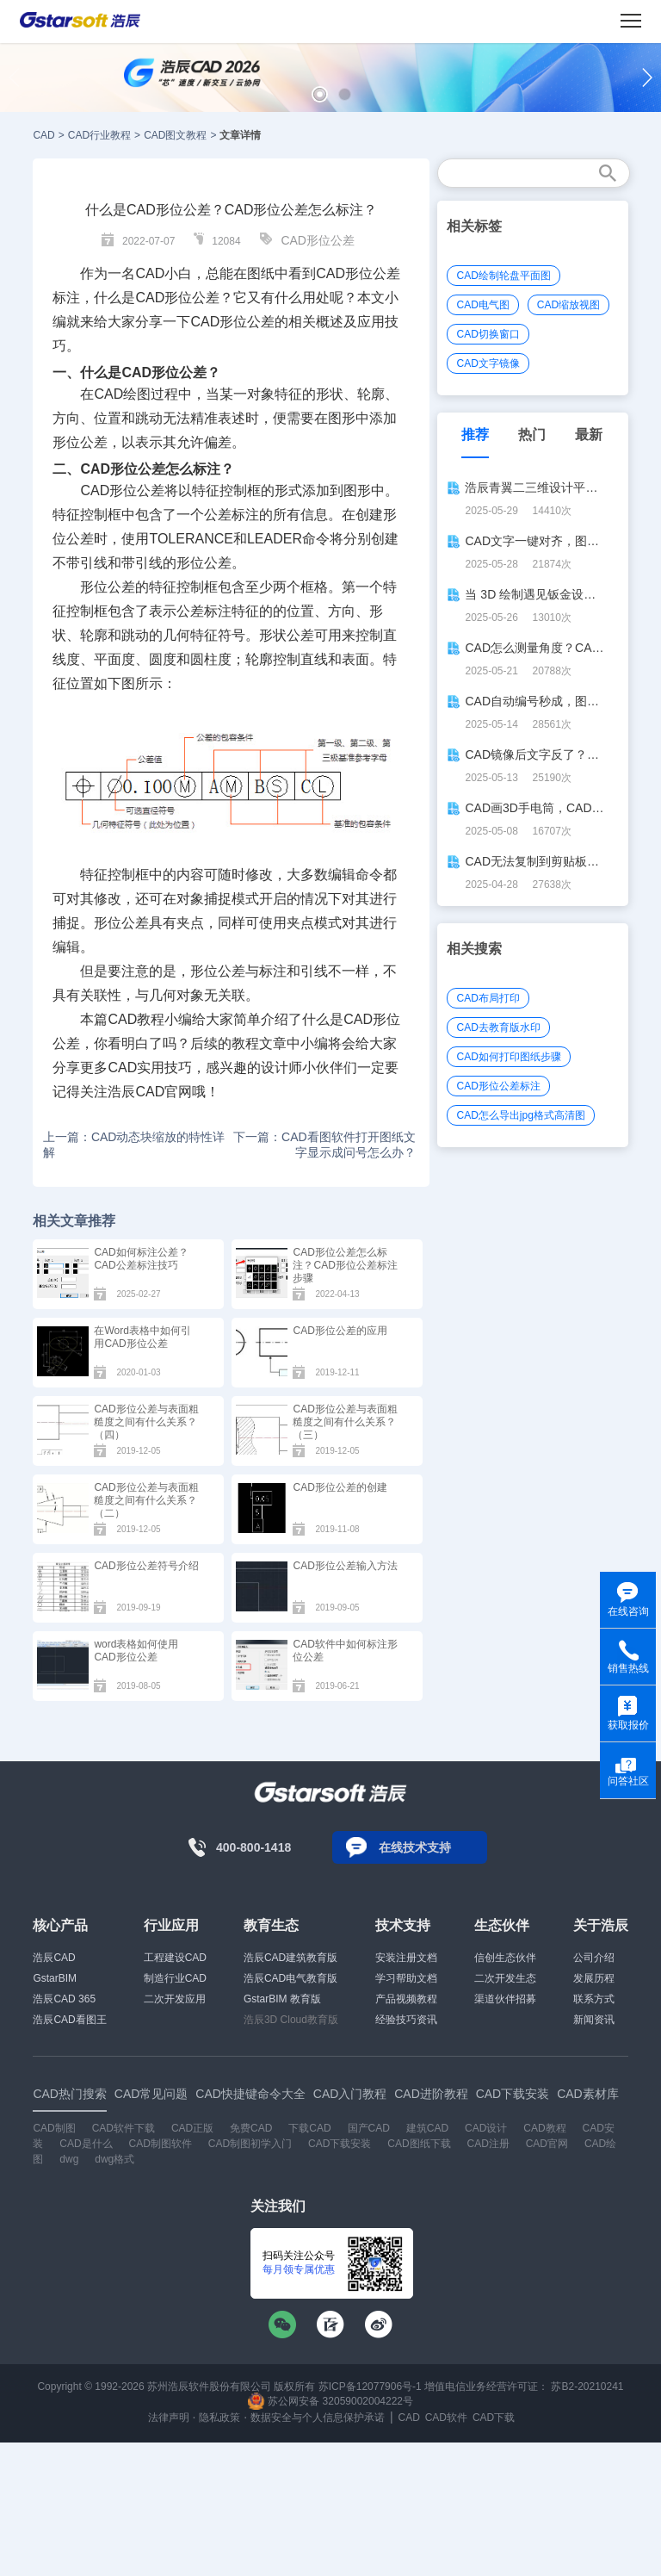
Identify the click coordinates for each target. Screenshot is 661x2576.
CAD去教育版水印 (498, 1027)
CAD (43, 135)
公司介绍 (594, 1958)
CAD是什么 (85, 2144)
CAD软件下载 (123, 2128)
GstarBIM (55, 1978)
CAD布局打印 (487, 998)
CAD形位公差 (318, 240)
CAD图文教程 (175, 135)
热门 (532, 434)
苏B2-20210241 (587, 2386)
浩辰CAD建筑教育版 (290, 1958)
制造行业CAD (175, 1978)
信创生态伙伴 (505, 1958)
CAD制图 (54, 2128)
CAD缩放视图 (568, 305)
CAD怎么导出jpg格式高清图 (520, 1115)
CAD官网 (163, 1091)
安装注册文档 (406, 1958)
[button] (319, 94)
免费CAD (251, 2128)
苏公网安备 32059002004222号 (330, 2401)
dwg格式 (114, 2159)
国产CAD (369, 2128)
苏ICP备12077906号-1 (370, 2386)
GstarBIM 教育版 (282, 1999)
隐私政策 (219, 2418)
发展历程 (594, 1978)
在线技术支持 (415, 1847)
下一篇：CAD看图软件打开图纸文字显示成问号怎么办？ (324, 1144)
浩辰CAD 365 (64, 1999)
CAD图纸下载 (418, 2144)
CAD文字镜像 (487, 363)
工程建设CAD (175, 1958)
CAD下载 (494, 2418)
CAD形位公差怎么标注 (150, 469)
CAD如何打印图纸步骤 (508, 1057)
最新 (588, 434)
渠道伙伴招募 (505, 1999)
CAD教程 (136, 1019)
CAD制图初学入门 (250, 2144)
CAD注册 (487, 2144)
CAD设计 (486, 2128)
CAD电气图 (482, 305)
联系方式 (594, 1999)
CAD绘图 (122, 394)
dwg (68, 2159)
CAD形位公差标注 (498, 1086)
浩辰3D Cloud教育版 (291, 2020)
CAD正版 (192, 2128)
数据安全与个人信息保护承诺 (317, 2418)
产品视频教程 (406, 1999)
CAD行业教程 (99, 135)
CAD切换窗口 (487, 334)
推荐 (475, 434)
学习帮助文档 (406, 1978)
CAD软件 (446, 2418)
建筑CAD (427, 2128)
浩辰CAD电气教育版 (290, 1978)
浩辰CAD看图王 (69, 2020)
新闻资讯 (594, 2020)
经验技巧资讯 (406, 2020)
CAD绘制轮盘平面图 (503, 276)
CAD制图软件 (160, 2144)
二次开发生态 (505, 1978)
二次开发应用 (175, 1999)
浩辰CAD (54, 1958)
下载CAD (309, 2128)
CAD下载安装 (339, 2144)
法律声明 (168, 2418)
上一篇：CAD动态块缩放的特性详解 (134, 1144)
